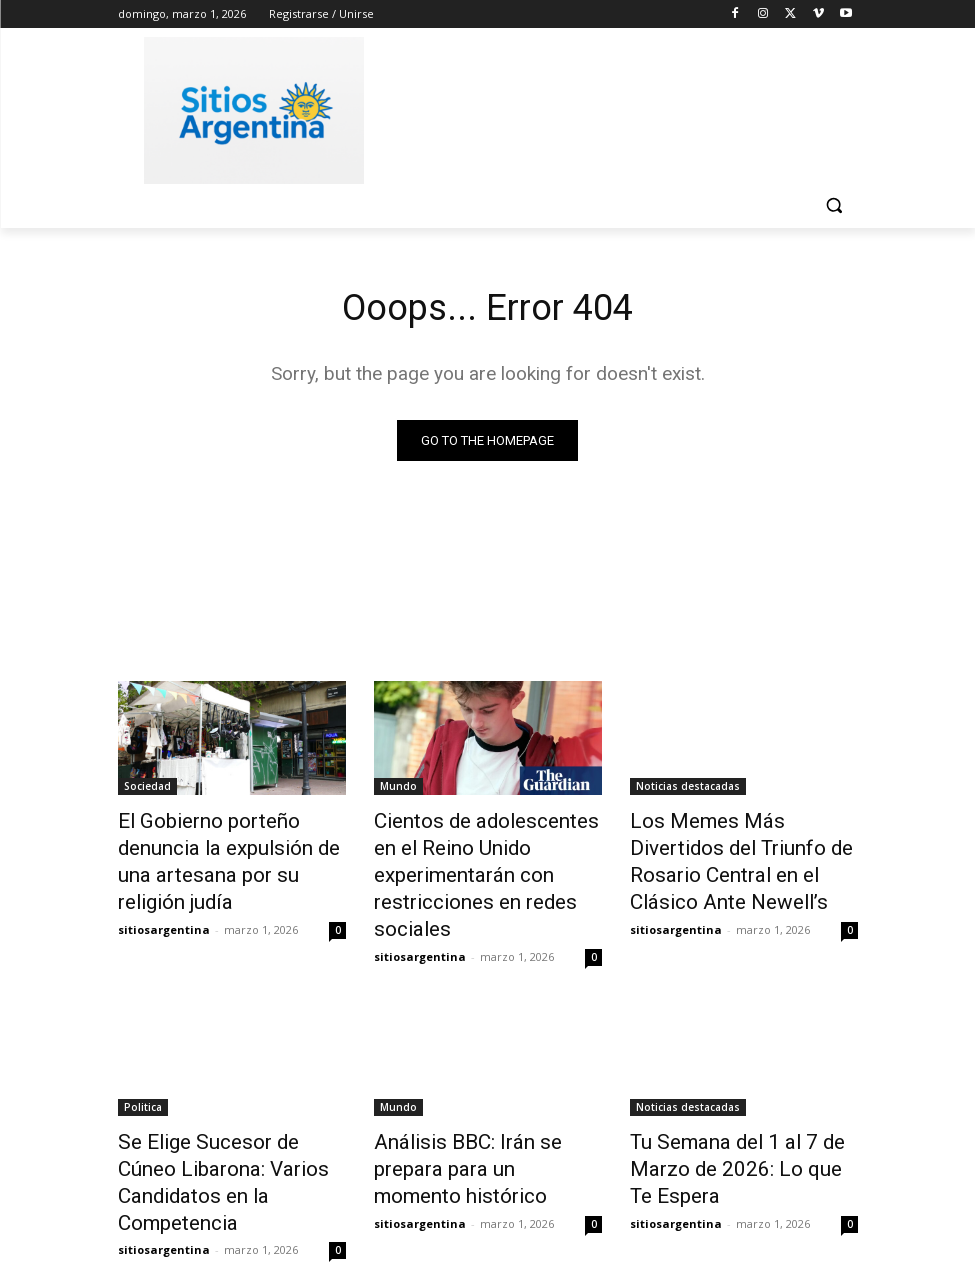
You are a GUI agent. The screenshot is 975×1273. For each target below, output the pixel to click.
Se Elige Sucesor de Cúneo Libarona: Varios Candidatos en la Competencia (224, 1118)
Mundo (398, 789)
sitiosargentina (164, 890)
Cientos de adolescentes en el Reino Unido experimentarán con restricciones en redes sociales (487, 855)
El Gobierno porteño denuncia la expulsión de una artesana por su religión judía (228, 844)
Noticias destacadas (688, 789)
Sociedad (147, 789)
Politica (143, 1063)
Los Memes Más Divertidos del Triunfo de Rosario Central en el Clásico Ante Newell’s (742, 844)
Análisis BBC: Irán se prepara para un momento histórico (481, 1107)
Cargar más (488, 1209)
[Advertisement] (624, 107)
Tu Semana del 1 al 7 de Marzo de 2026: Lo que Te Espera (728, 1118)
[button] (834, 205)
